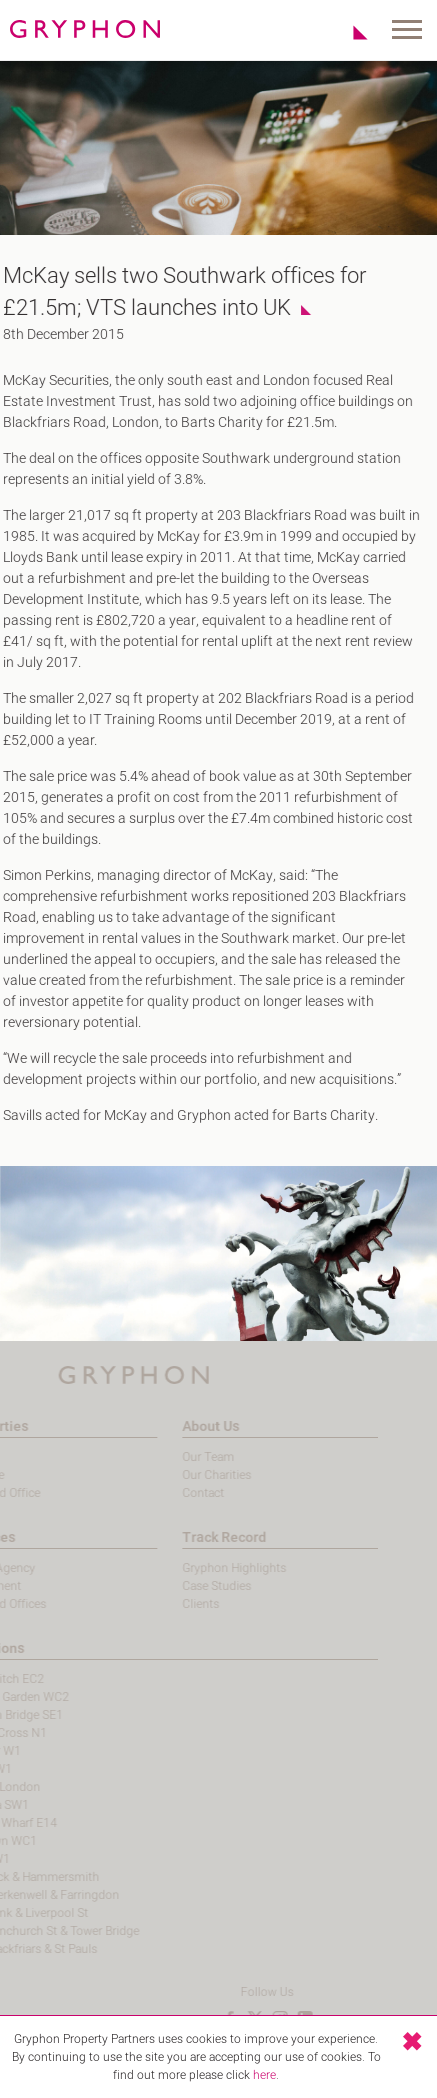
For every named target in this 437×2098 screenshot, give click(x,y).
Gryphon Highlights (203, 1568)
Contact (172, 1493)
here (264, 2075)
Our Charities (185, 1475)
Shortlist (349, 32)
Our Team (177, 1457)
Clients (169, 1604)
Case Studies (185, 1586)
